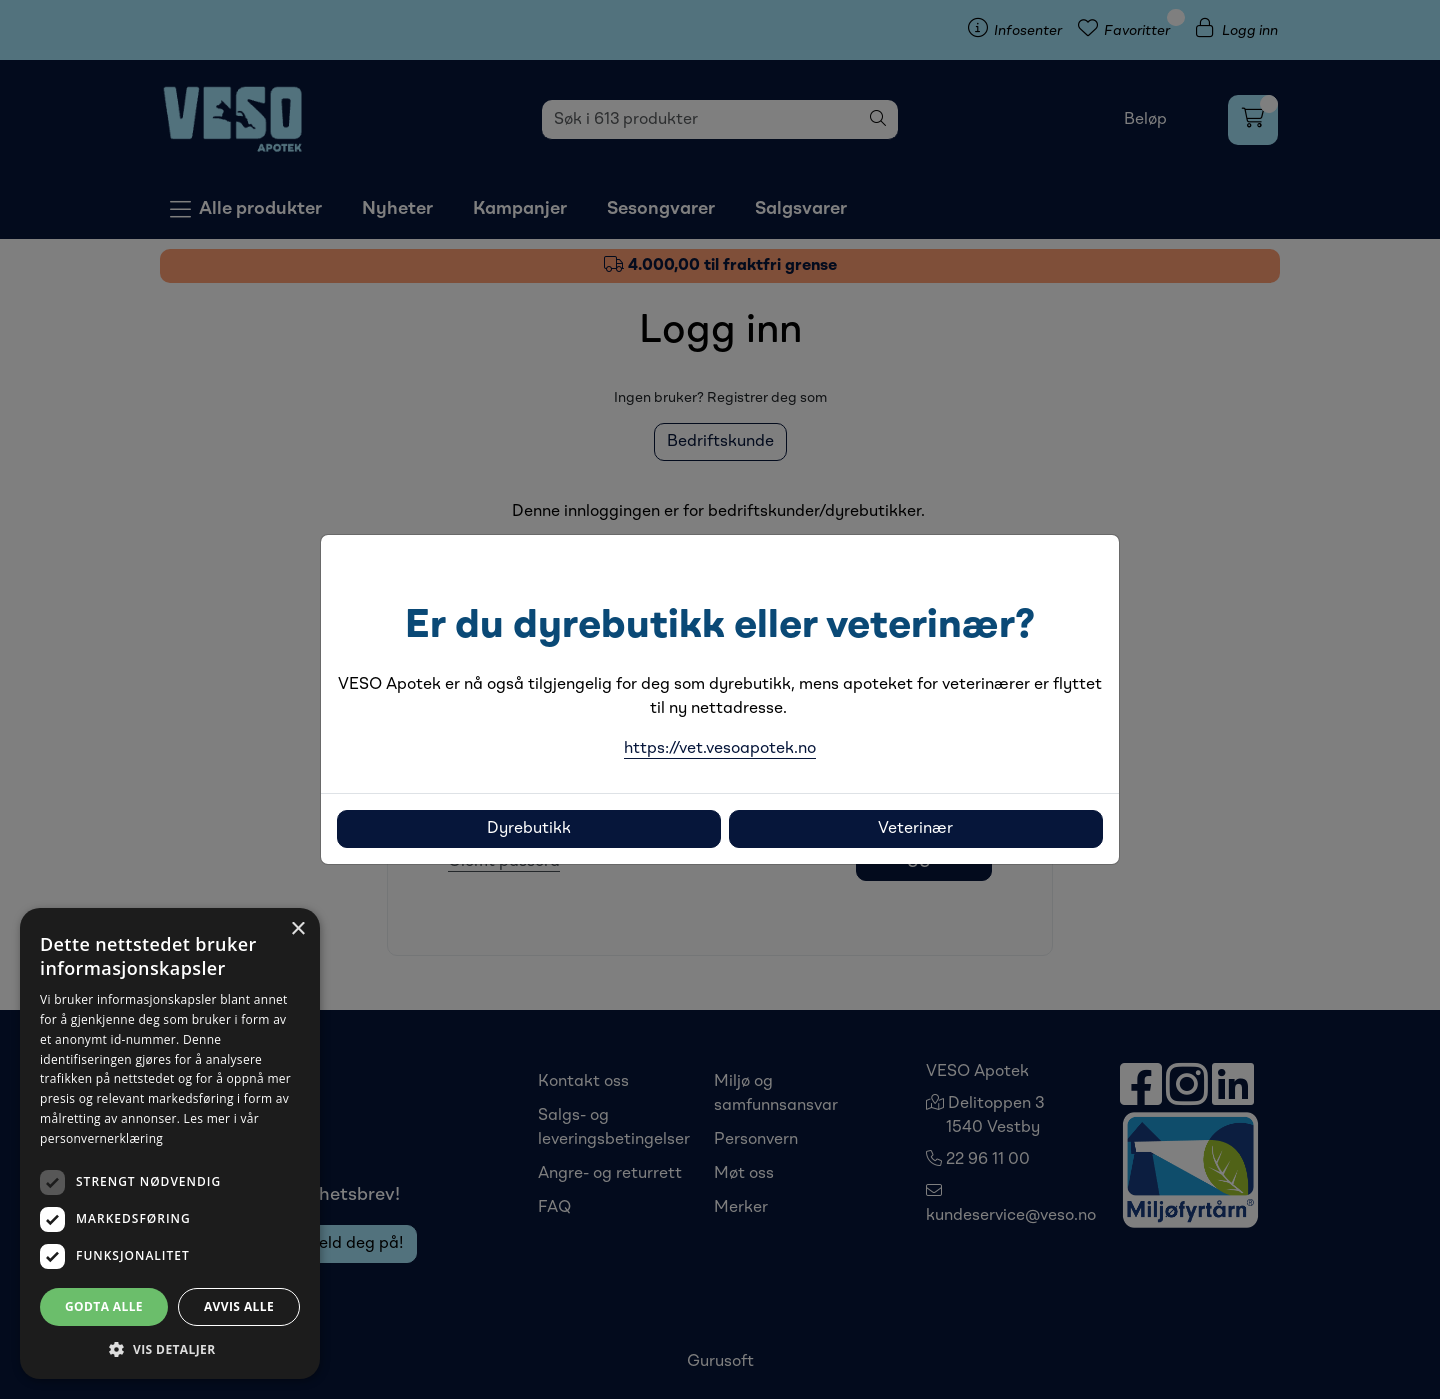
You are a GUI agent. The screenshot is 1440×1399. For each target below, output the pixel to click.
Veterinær (915, 829)
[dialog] (170, 1143)
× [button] (297, 929)
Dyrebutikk (529, 829)
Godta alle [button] (104, 1306)
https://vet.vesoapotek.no (720, 749)
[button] (170, 1349)
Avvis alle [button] (239, 1306)
